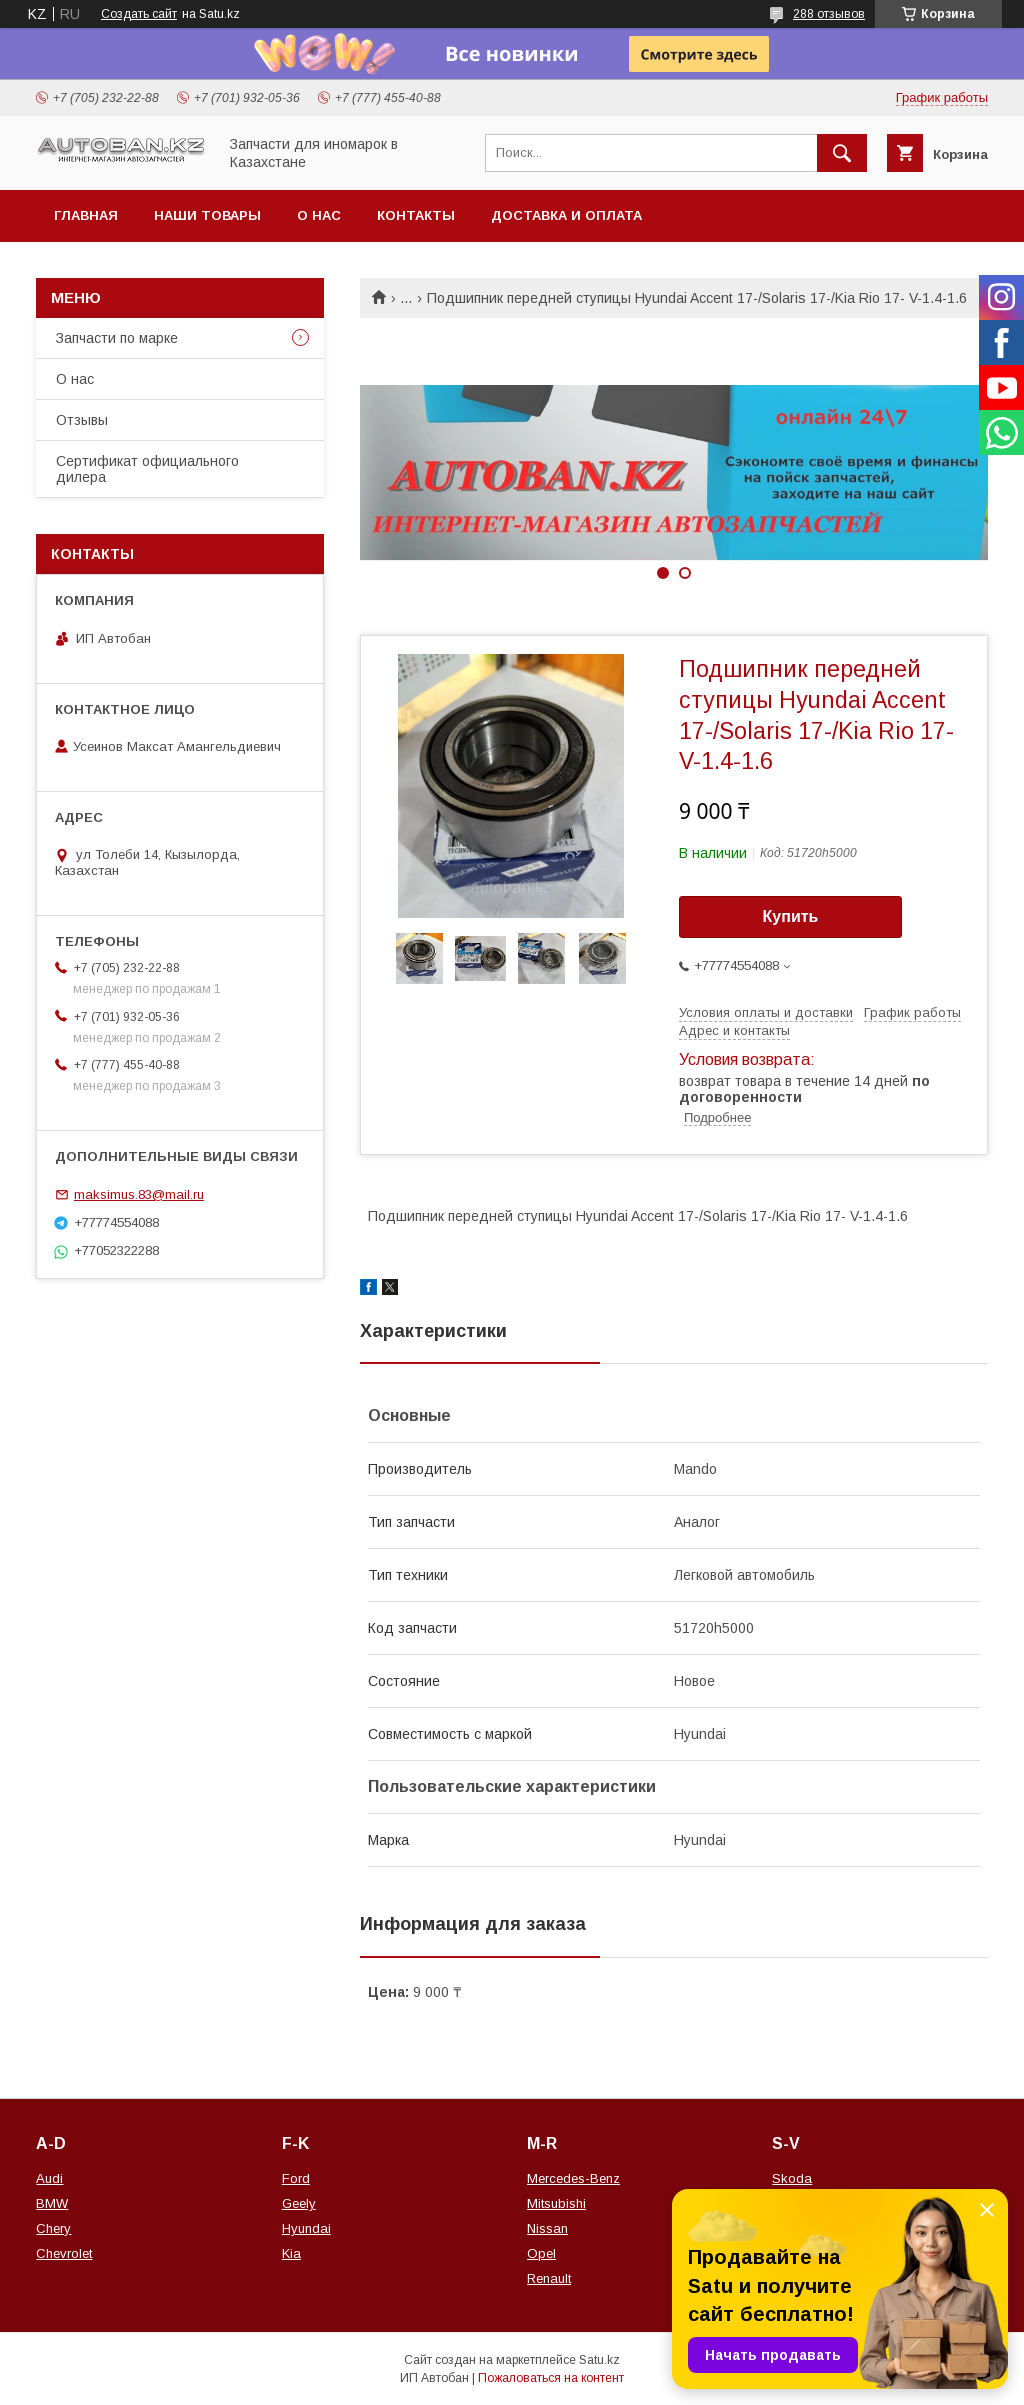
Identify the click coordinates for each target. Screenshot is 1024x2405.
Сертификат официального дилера (147, 469)
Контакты (416, 215)
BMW (52, 2203)
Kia (291, 2253)
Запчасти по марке (117, 338)
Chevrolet (64, 2253)
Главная (86, 215)
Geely (299, 2203)
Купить (791, 916)
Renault (549, 2278)
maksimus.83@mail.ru (139, 1194)
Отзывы (82, 420)
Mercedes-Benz (573, 2178)
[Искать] (842, 153)
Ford (296, 2178)
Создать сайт (139, 14)
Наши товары (207, 215)
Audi (49, 2178)
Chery (53, 2228)
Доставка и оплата (566, 215)
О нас (319, 215)
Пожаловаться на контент (551, 2378)
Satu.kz (599, 2360)
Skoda (792, 2178)
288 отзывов (829, 14)
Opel (541, 2253)
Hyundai (306, 2228)
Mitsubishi (556, 2203)
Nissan (547, 2228)
